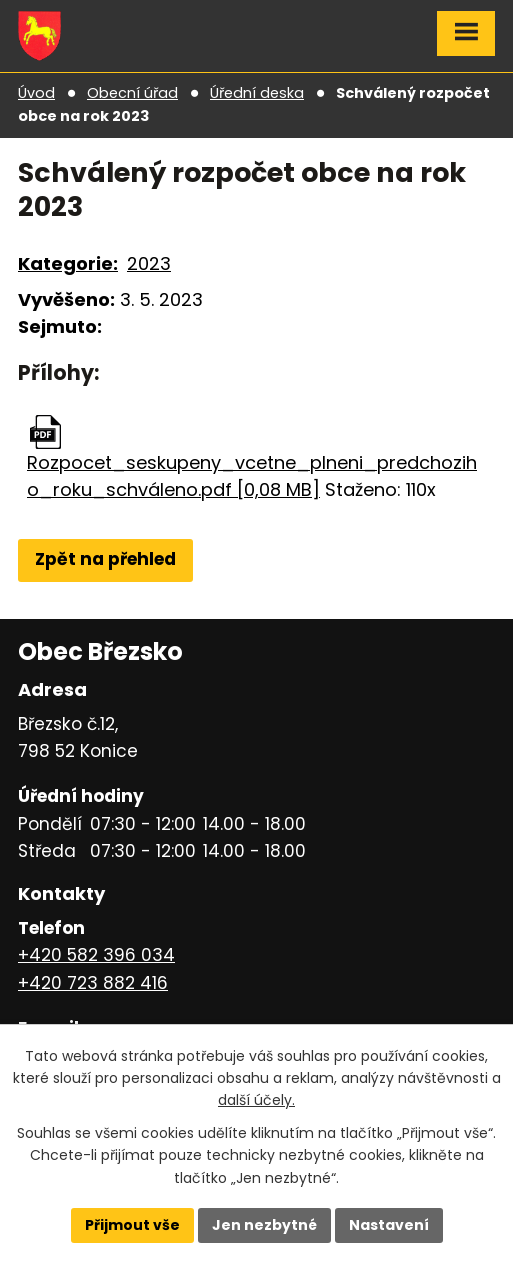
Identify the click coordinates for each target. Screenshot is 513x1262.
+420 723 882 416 (93, 983)
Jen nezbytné (264, 1225)
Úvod (36, 93)
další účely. (256, 1100)
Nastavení (389, 1225)
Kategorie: (68, 263)
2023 (149, 263)
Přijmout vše (132, 1225)
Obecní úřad (132, 93)
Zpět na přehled (105, 559)
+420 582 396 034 (96, 955)
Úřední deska (257, 93)
